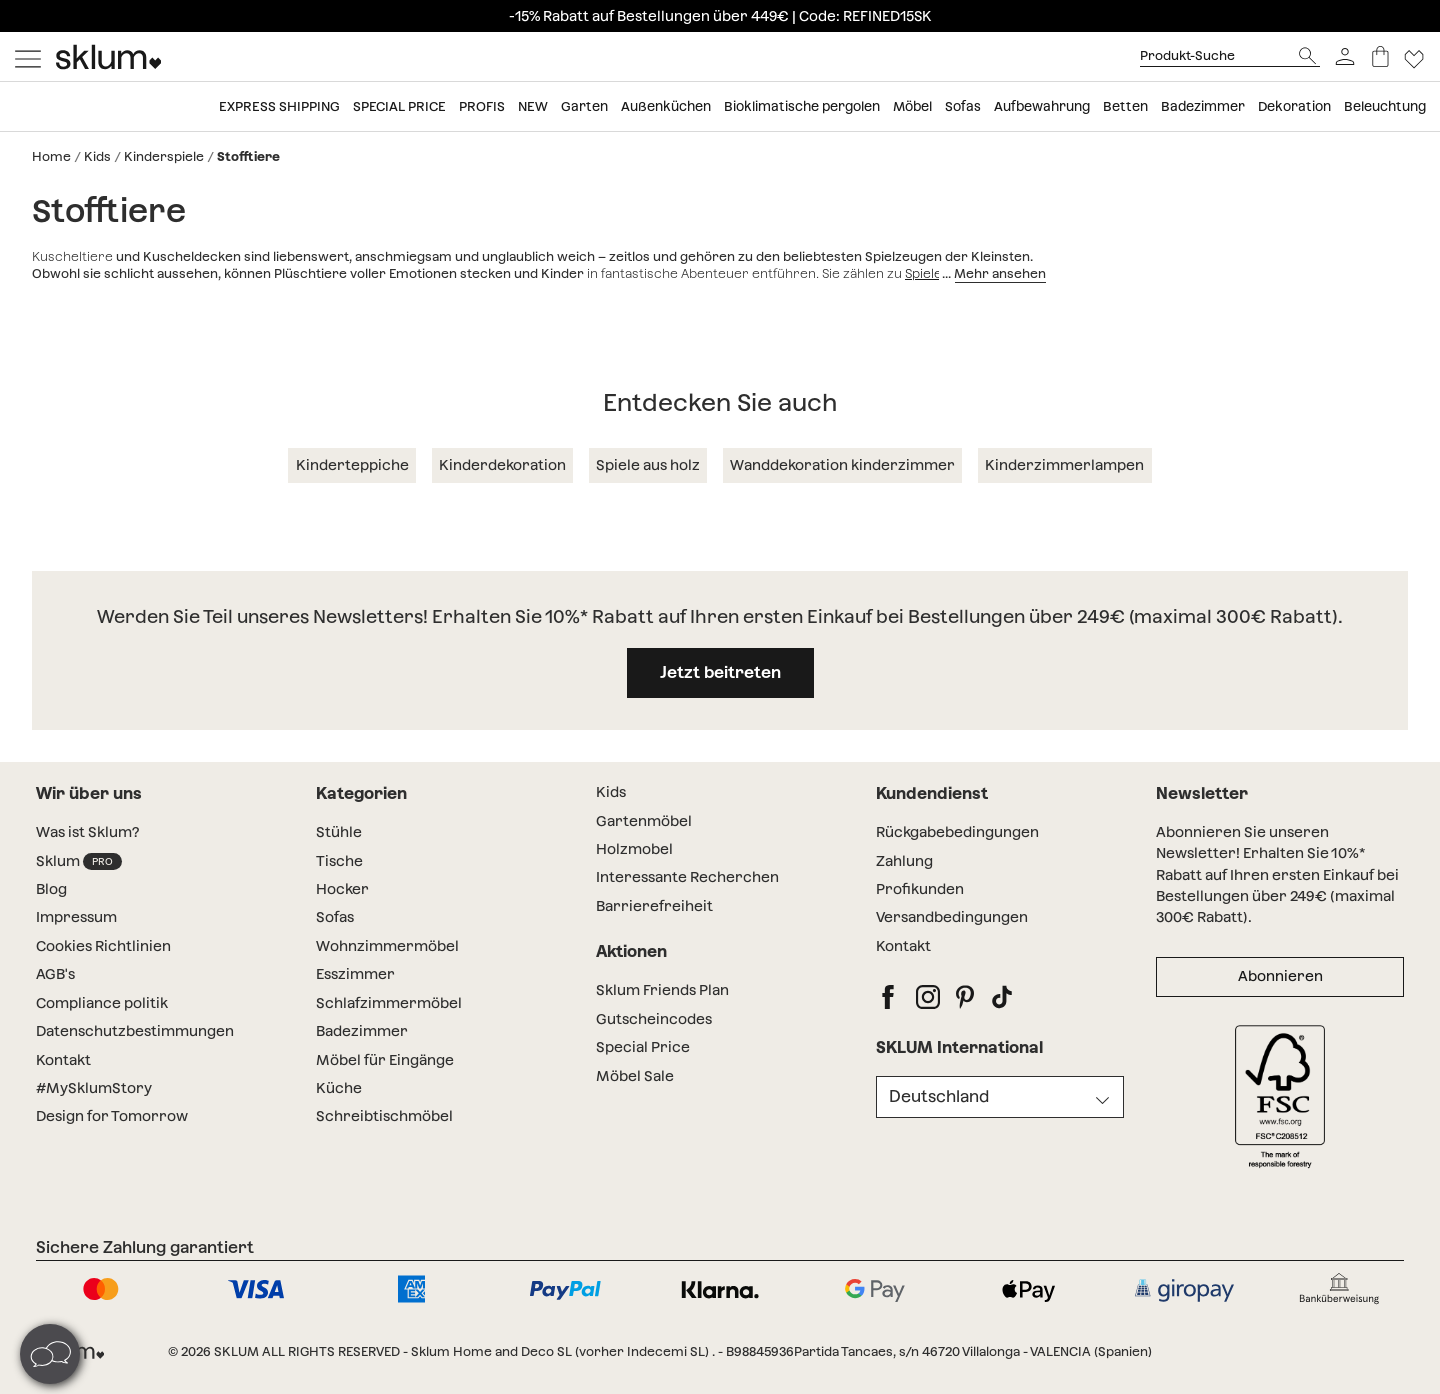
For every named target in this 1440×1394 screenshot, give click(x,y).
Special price (399, 106)
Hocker (342, 889)
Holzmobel (634, 849)
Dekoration (1294, 106)
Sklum (79, 861)
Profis (482, 106)
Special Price (643, 1047)
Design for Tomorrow (112, 1116)
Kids (97, 156)
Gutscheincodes (654, 1019)
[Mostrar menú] (28, 57)
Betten (1125, 106)
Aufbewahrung (1042, 106)
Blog (51, 889)
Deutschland (939, 1096)
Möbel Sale (635, 1076)
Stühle (339, 832)
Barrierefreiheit (654, 906)
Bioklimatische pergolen (802, 106)
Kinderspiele (164, 156)
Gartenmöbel (644, 821)
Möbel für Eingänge (385, 1060)
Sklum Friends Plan (662, 990)
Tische (339, 861)
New (533, 106)
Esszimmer (355, 974)
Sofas (963, 106)
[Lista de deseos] (1414, 56)
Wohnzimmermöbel (387, 946)
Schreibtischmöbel (384, 1116)
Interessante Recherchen (687, 877)
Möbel (912, 106)
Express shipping (279, 106)
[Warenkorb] (1380, 56)
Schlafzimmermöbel (389, 1003)
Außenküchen (666, 106)
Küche (339, 1088)
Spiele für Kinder (957, 273)
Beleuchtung (1385, 106)
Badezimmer (1203, 106)
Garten (584, 106)
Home (51, 156)
